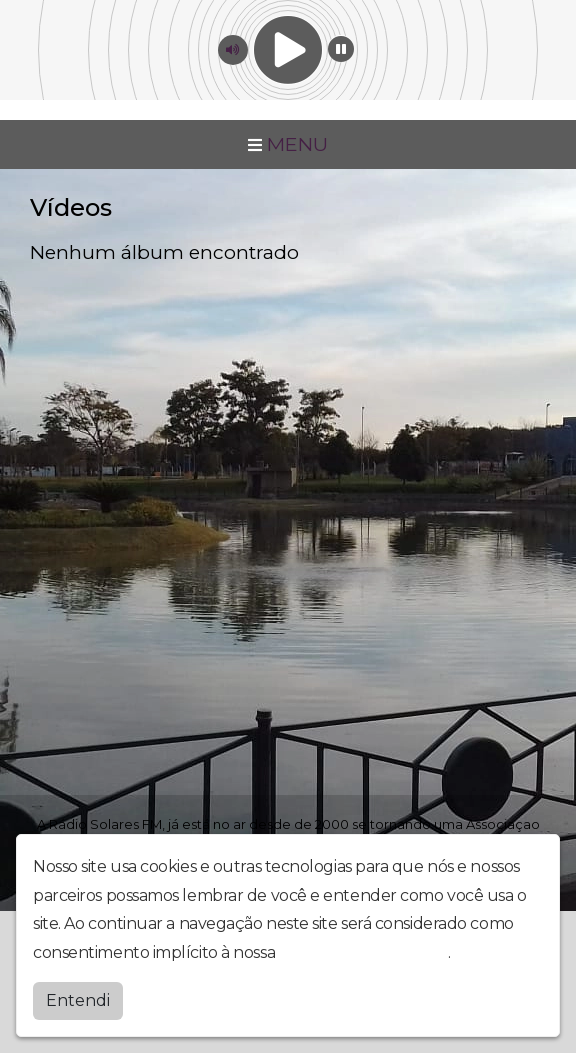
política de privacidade (364, 951)
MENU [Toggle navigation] (288, 144)
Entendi (78, 999)
